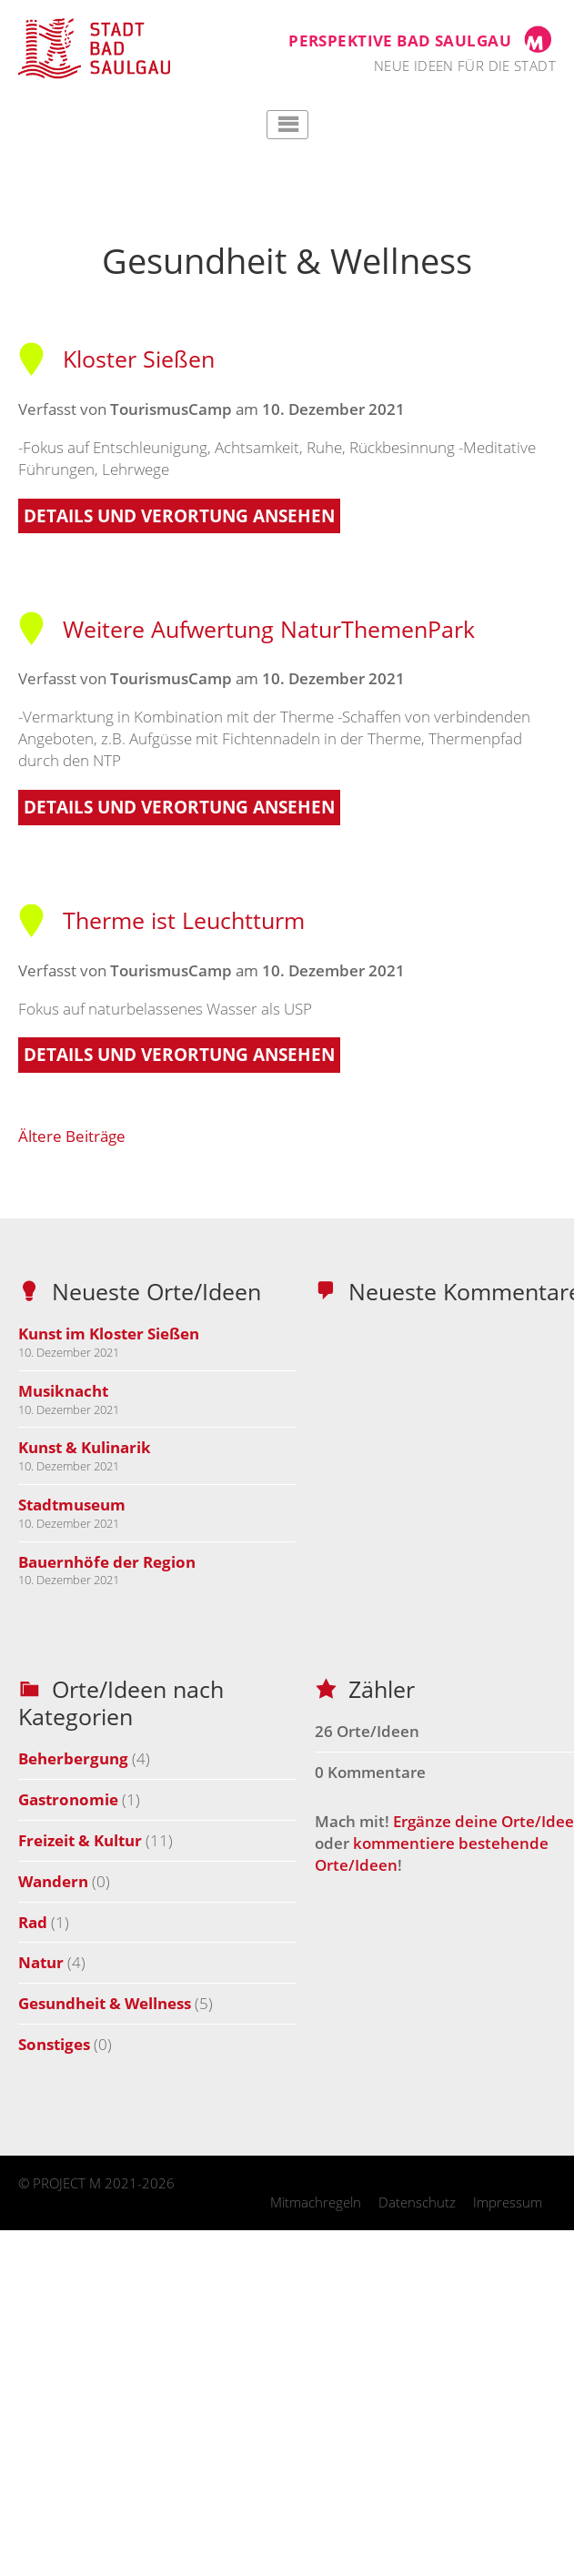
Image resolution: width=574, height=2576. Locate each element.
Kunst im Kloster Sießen (108, 1333)
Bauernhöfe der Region (107, 1561)
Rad (32, 1922)
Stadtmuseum (72, 1504)
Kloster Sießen (116, 358)
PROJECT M (67, 2183)
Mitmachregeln (315, 2202)
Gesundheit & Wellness (104, 2003)
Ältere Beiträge (72, 1136)
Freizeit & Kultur (80, 1840)
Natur (41, 1962)
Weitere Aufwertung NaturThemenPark (246, 628)
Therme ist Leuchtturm (161, 919)
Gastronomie (68, 1799)
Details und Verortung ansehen (179, 516)
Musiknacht (63, 1390)
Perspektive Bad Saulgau (399, 40)
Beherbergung (73, 1758)
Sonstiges (54, 2044)
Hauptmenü (287, 124)
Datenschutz (417, 2202)
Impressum (507, 2202)
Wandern (53, 1881)
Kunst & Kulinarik (84, 1447)
